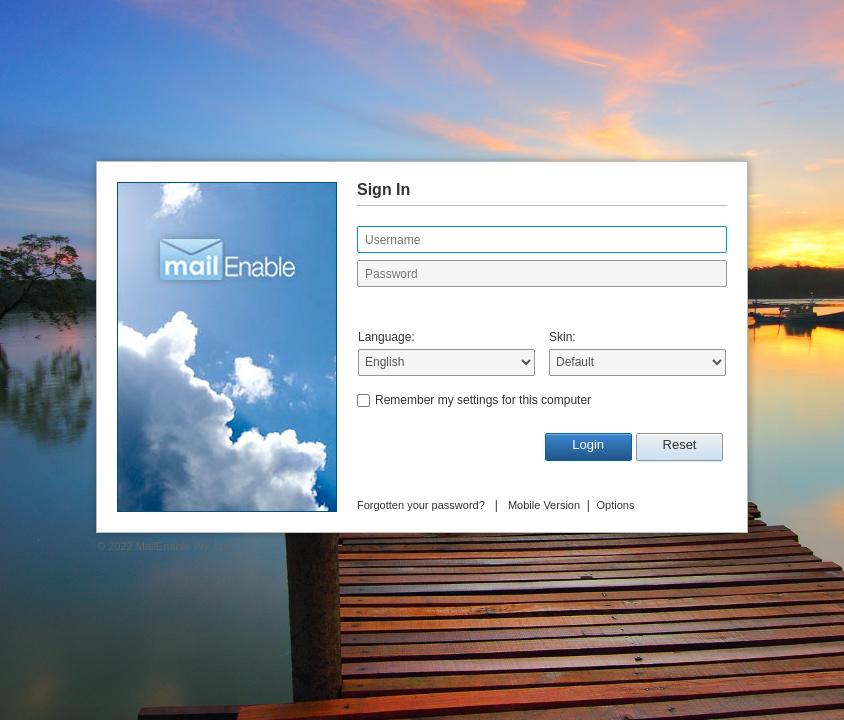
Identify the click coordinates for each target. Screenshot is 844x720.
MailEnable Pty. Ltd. (184, 546)
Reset (680, 444)
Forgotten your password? (421, 505)
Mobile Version (544, 505)
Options (616, 505)
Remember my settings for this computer (483, 400)
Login (588, 444)
